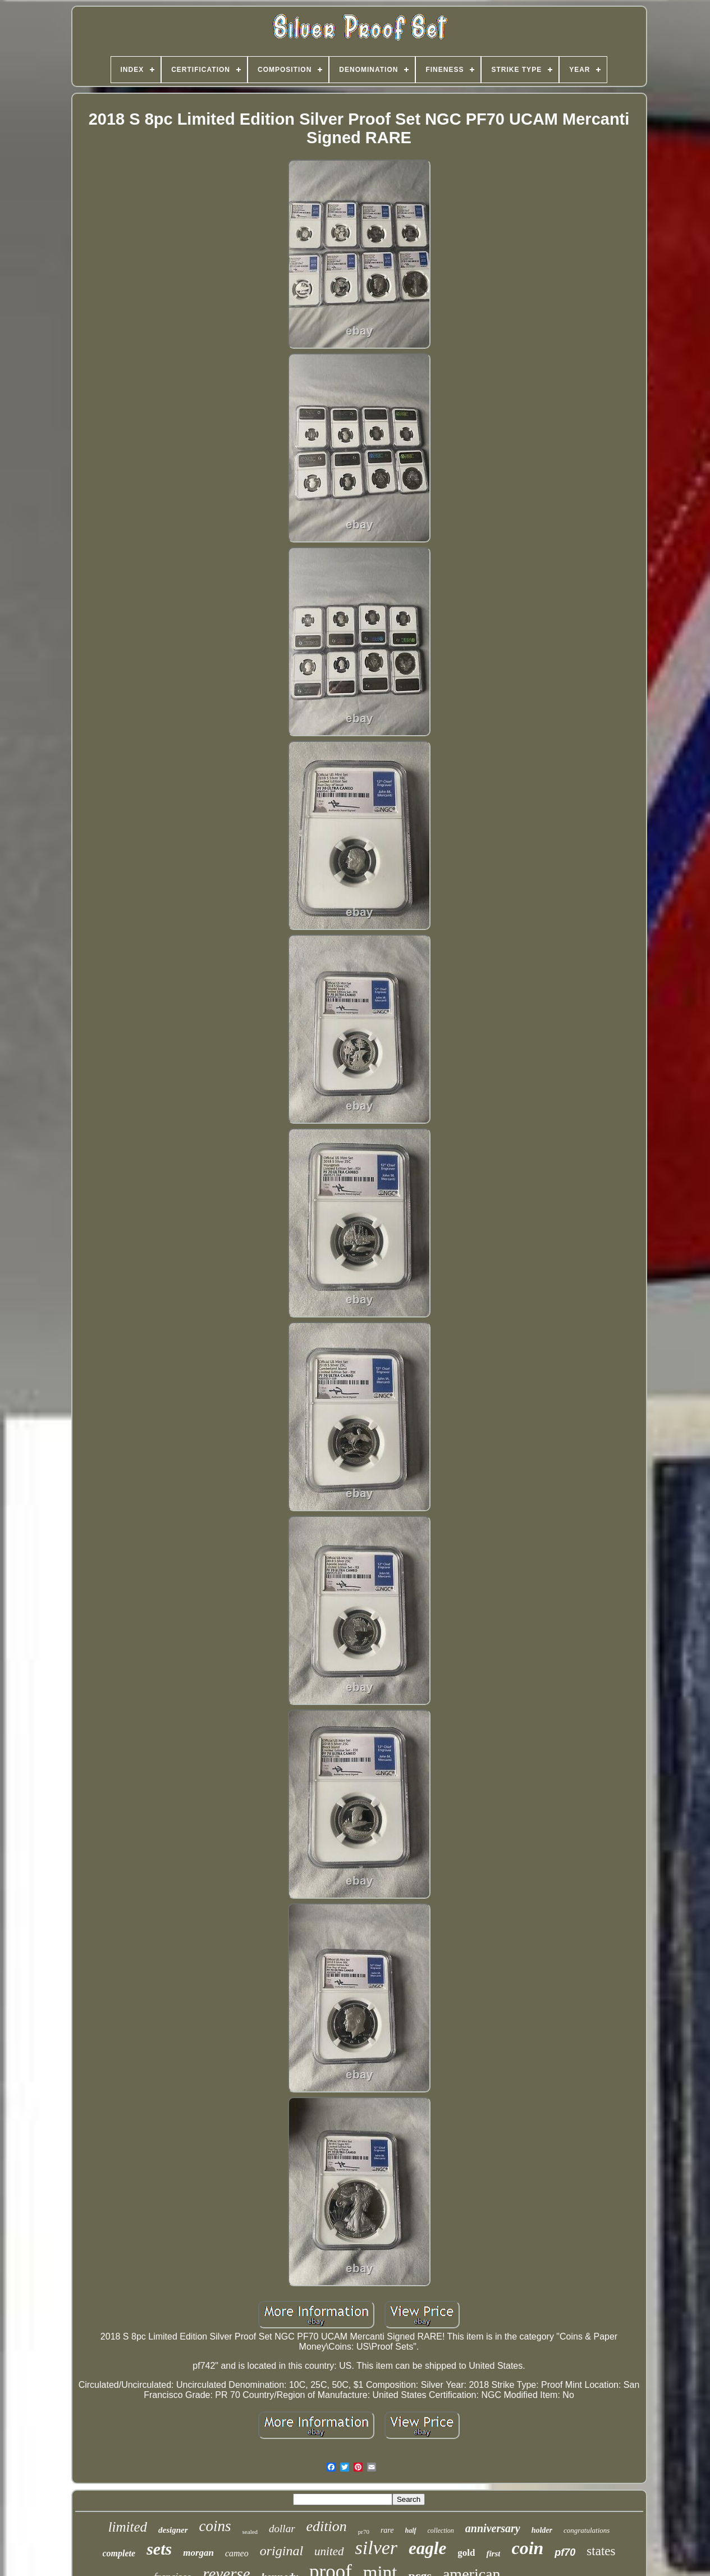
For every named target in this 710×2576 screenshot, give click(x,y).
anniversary (492, 2528)
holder (542, 2530)
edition (326, 2526)
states (601, 2551)
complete (119, 2553)
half (410, 2530)
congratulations (587, 2530)
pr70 (363, 2531)
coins (215, 2526)
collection (441, 2530)
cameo (237, 2553)
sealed (250, 2531)
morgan (198, 2552)
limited (127, 2526)
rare (387, 2530)
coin (527, 2548)
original (281, 2550)
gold (466, 2552)
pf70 (565, 2552)
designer (173, 2529)
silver (376, 2547)
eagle (427, 2548)
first (493, 2553)
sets (159, 2548)
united (329, 2551)
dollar (282, 2528)
